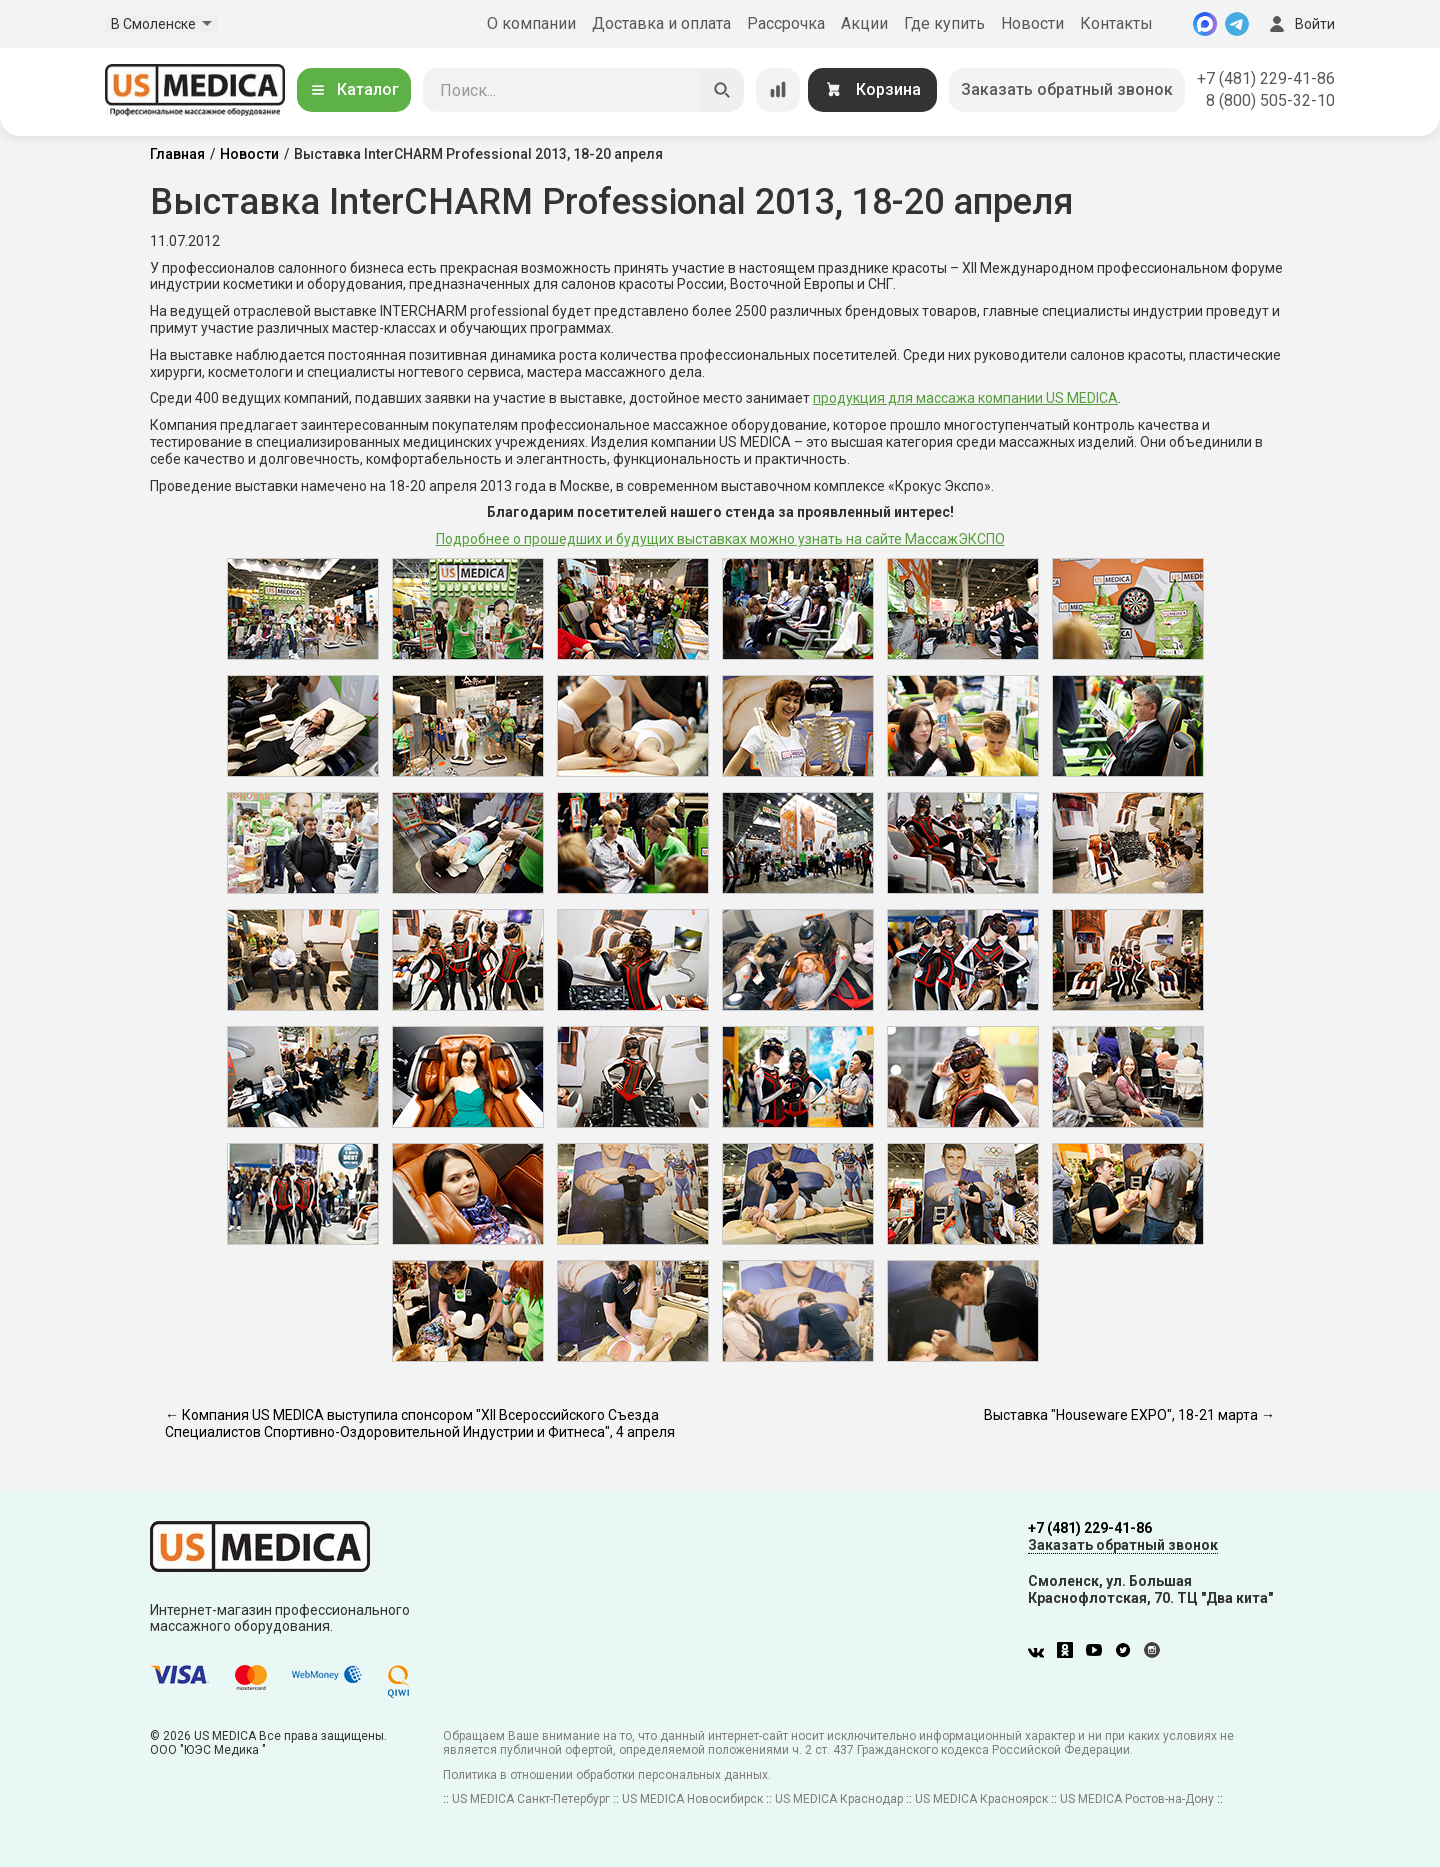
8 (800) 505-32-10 (1270, 100)
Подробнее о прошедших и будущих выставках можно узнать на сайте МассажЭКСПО (720, 539)
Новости (1032, 23)
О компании (531, 23)
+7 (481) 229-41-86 (1266, 78)
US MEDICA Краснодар (839, 1799)
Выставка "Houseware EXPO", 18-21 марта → (1129, 1415)
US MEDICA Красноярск (981, 1799)
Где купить (944, 23)
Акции (864, 23)
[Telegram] (1237, 24)
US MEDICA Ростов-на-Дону (1137, 1799)
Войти (1300, 24)
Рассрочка (786, 23)
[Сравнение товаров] (778, 90)
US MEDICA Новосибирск (692, 1799)
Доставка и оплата (661, 23)
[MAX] (1205, 24)
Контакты (1116, 23)
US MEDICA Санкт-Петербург (531, 1799)
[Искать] (722, 90)
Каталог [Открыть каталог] (354, 89)
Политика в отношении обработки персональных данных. (607, 1775)
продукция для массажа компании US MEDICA (965, 398)
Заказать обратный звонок (1067, 89)
